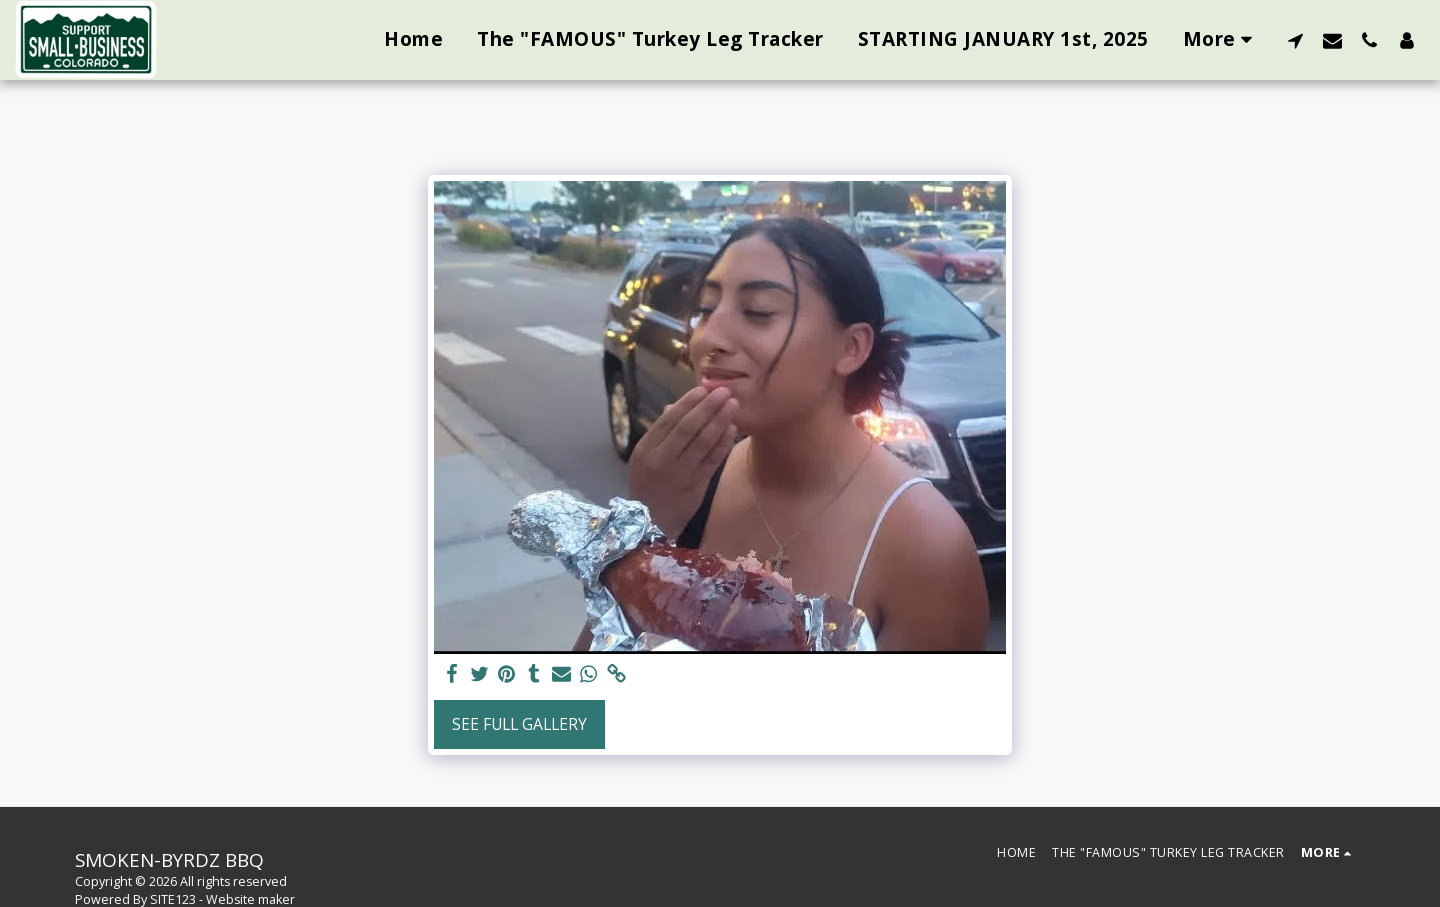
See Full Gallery (519, 724)
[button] (1295, 40)
